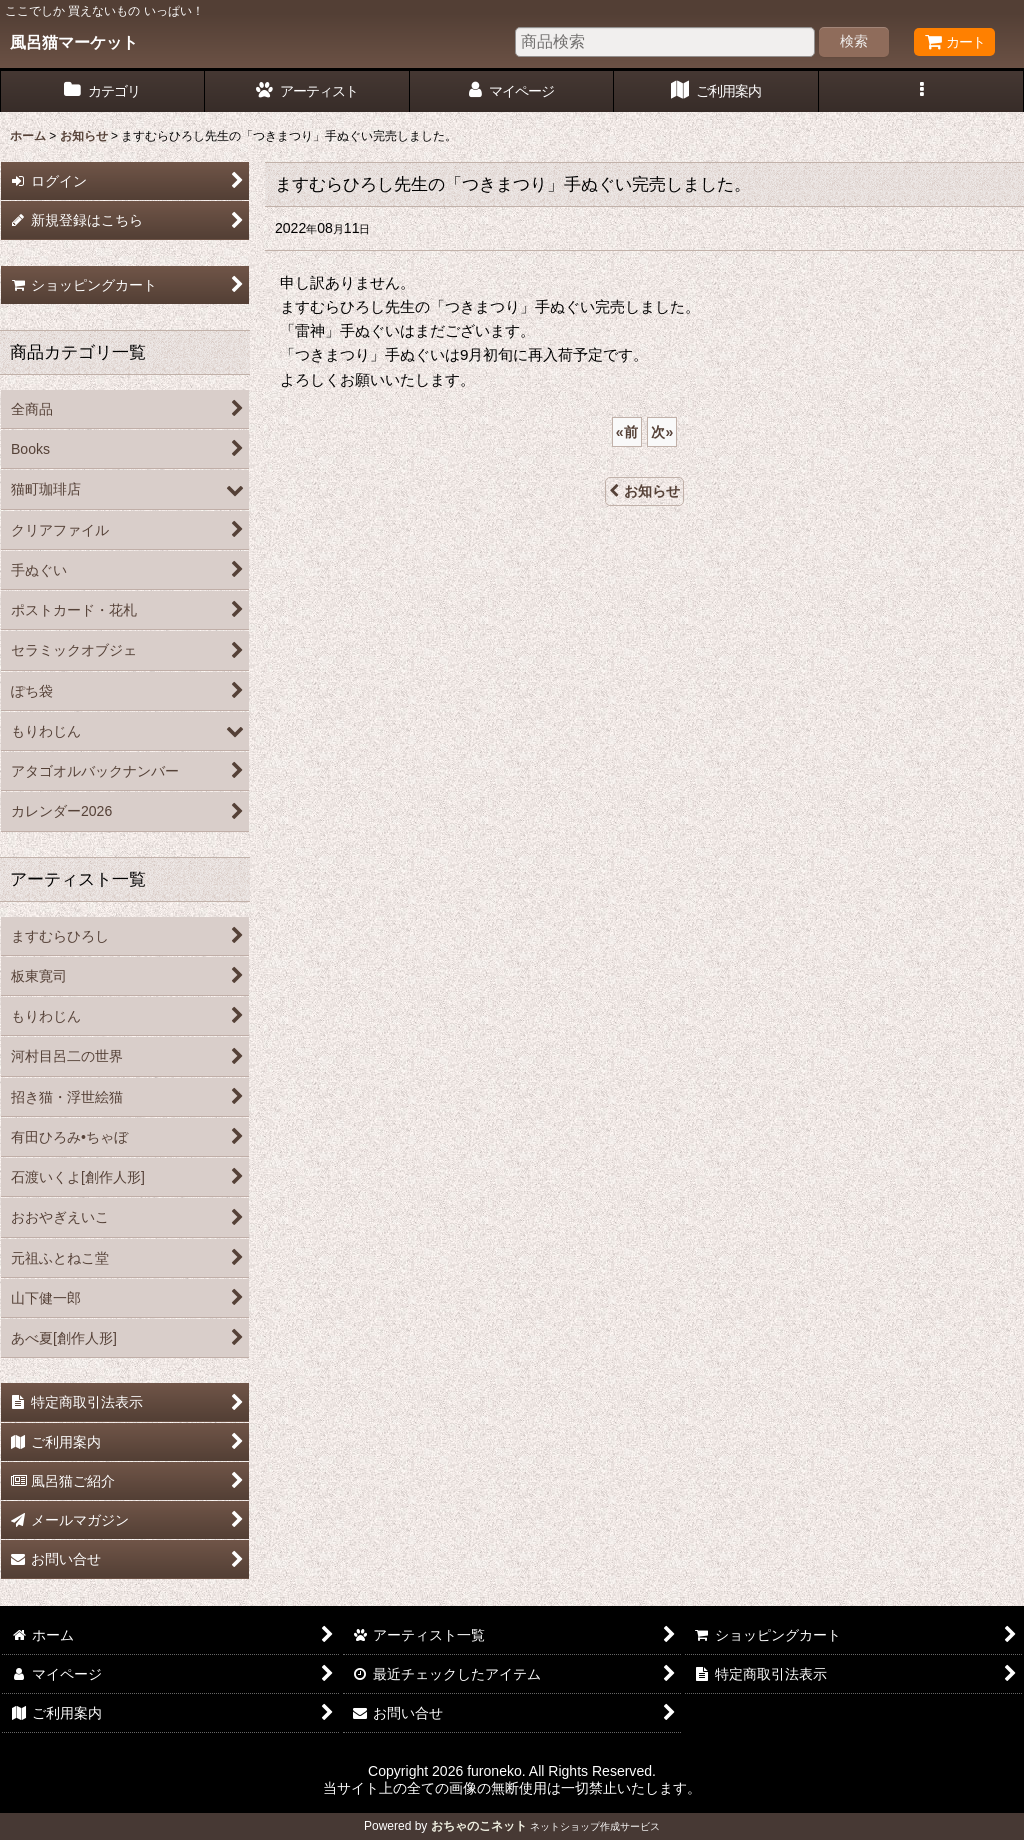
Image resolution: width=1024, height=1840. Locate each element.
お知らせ (644, 491)
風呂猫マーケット (74, 42)
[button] (921, 91)
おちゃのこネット (479, 1826)
